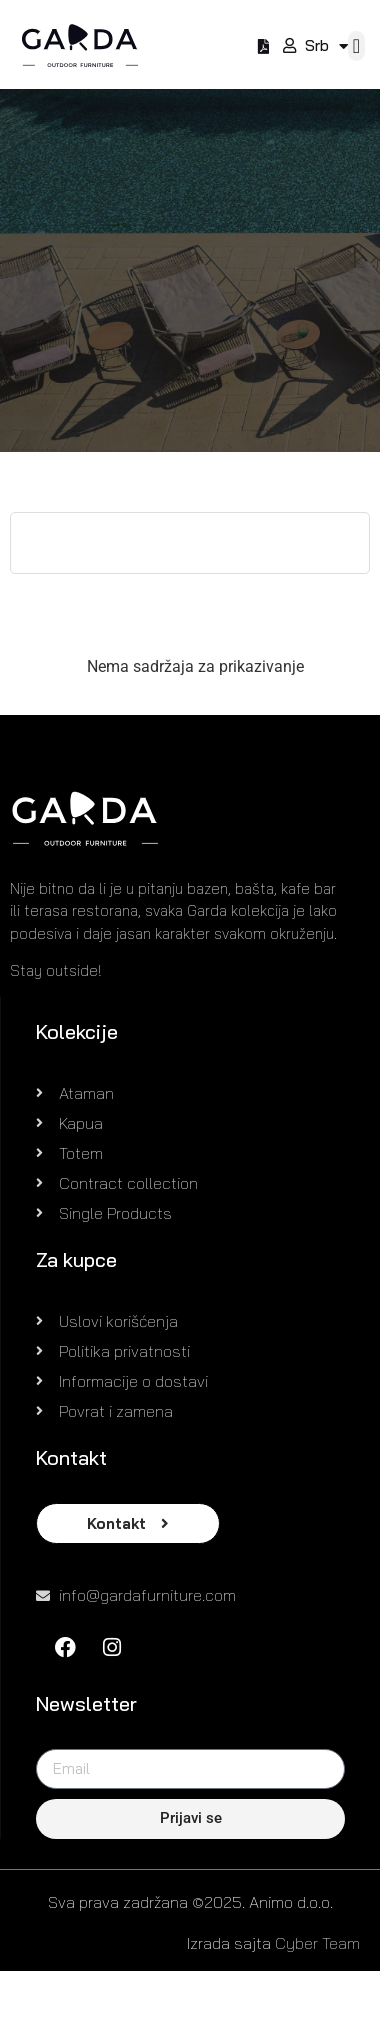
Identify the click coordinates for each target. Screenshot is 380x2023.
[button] (356, 46)
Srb (326, 46)
